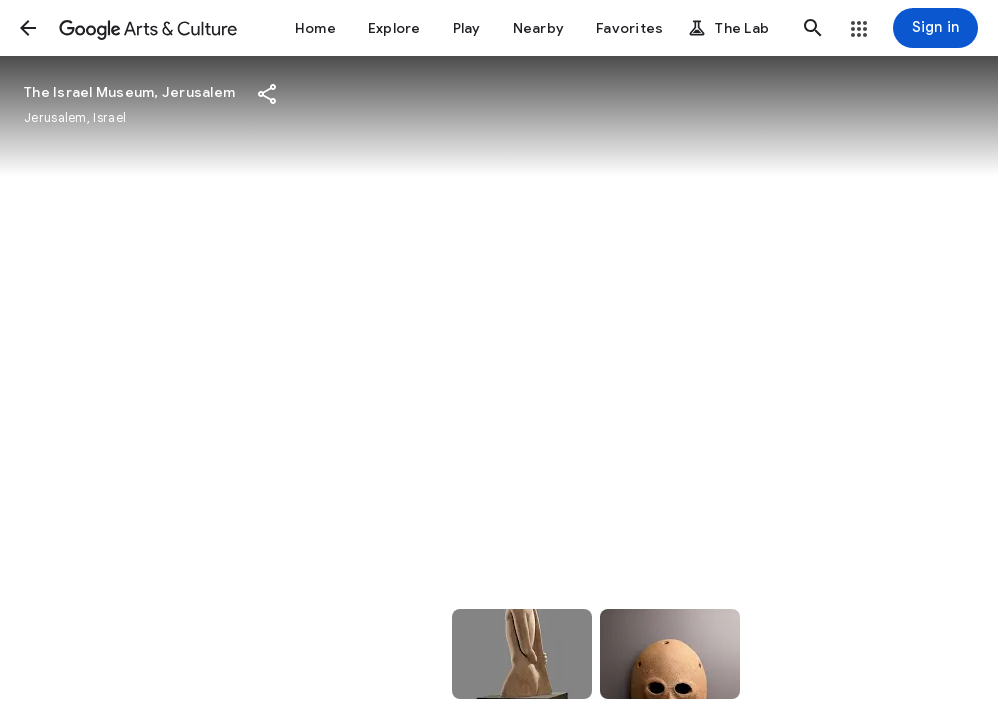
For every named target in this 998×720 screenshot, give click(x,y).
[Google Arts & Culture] (148, 28)
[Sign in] (935, 28)
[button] (28, 28)
